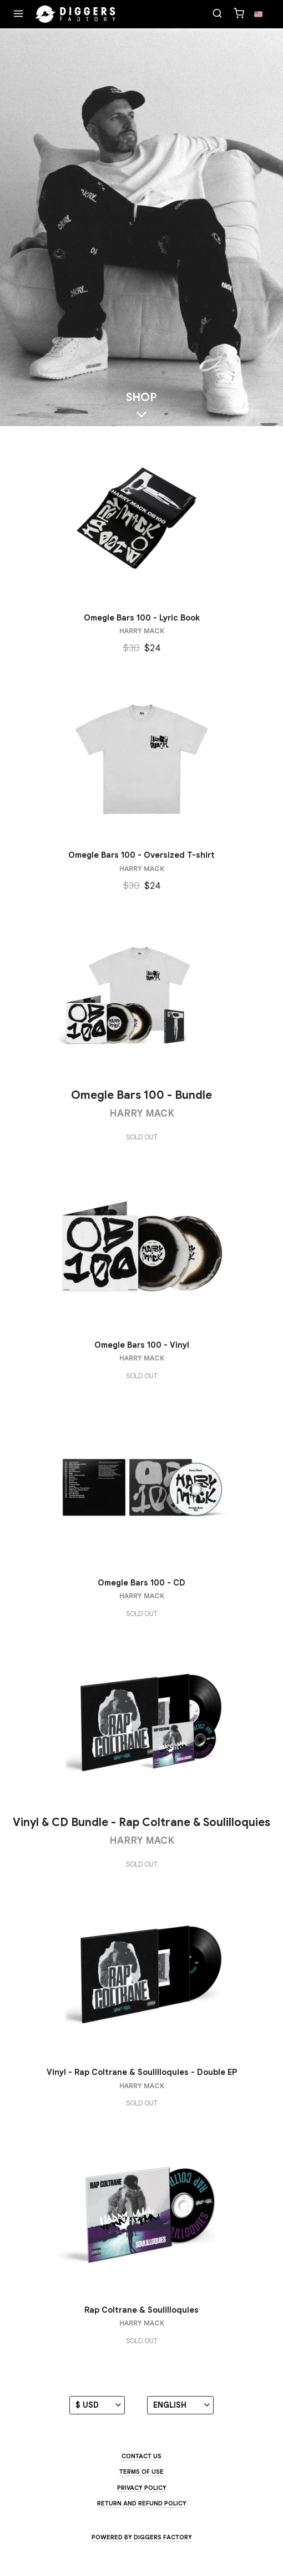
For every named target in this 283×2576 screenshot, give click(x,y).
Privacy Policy (141, 2488)
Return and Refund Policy (141, 2503)
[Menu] (18, 14)
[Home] (75, 14)
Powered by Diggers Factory (142, 2537)
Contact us (141, 2456)
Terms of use (141, 2471)
